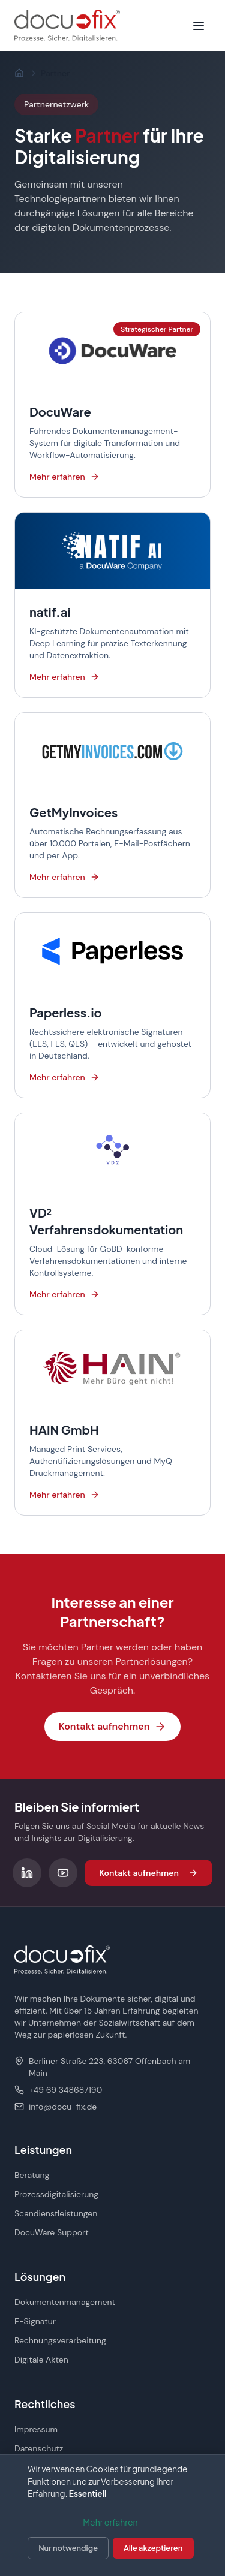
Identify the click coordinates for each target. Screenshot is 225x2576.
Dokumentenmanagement (64, 2302)
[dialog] (112, 2515)
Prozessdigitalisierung (56, 2194)
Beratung (31, 2175)
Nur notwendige (68, 2548)
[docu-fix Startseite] (67, 25)
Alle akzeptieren (153, 2548)
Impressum (36, 2429)
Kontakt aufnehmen (113, 1726)
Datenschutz (38, 2448)
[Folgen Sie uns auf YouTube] (63, 1872)
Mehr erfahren (110, 2522)
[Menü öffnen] (199, 26)
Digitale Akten (41, 2359)
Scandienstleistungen (55, 2213)
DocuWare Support (51, 2232)
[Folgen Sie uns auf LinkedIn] (27, 1872)
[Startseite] (19, 73)
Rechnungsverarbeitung (60, 2340)
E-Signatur (35, 2321)
